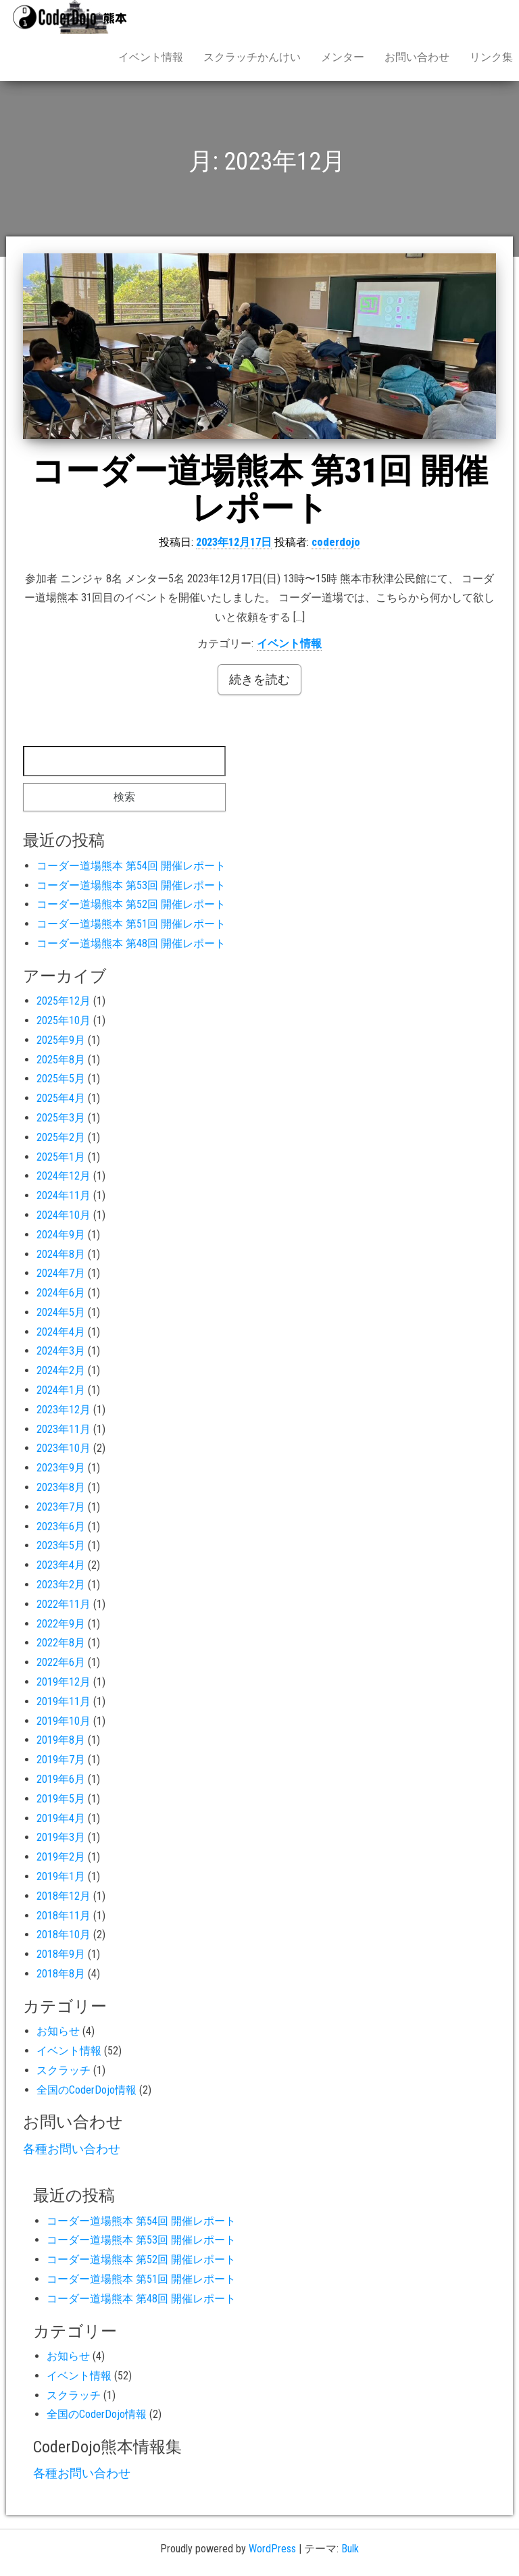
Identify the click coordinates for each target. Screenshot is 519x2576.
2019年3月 (60, 1837)
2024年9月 (60, 1234)
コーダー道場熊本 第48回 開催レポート (131, 943)
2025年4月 (60, 1098)
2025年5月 (60, 1078)
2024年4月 (60, 1331)
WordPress (272, 2548)
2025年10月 (63, 1020)
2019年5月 (60, 1798)
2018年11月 (63, 1915)
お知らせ (58, 2031)
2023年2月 (60, 1584)
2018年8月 (60, 1973)
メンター (342, 57)
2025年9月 (60, 1040)
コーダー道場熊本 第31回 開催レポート (259, 489)
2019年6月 (60, 1779)
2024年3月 (60, 1350)
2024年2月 (60, 1370)
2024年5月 (60, 1312)
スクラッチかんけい (252, 57)
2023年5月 (60, 1545)
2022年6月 (60, 1662)
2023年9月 (60, 1467)
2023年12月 (63, 1409)
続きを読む (259, 679)
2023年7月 (60, 1506)
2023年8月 (60, 1487)
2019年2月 (60, 1856)
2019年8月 (60, 1740)
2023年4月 (60, 1565)
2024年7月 (60, 1273)
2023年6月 (60, 1526)
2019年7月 (60, 1759)
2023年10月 (63, 1448)
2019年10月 (63, 1721)
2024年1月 (60, 1390)
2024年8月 (60, 1254)
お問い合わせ (417, 57)
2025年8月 (60, 1059)
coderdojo (336, 542)
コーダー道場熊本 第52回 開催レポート (131, 904)
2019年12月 (63, 1681)
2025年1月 (60, 1157)
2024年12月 (63, 1175)
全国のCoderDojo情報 (86, 2089)
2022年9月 (60, 1623)
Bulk (350, 2548)
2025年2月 (60, 1137)
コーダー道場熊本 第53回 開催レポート (131, 885)
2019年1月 (60, 1876)
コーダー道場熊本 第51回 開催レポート (131, 923)
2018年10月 (63, 1934)
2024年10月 (63, 1215)
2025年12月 (63, 1000)
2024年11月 (63, 1195)
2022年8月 (60, 1642)
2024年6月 (60, 1292)
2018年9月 (60, 1954)
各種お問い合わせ (71, 2149)
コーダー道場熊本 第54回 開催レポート (131, 865)
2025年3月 (60, 1117)
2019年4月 (60, 1818)
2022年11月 (63, 1604)
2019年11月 (63, 1701)
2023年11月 (63, 1429)
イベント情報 (150, 57)
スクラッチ (63, 2070)
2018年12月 (63, 1896)
